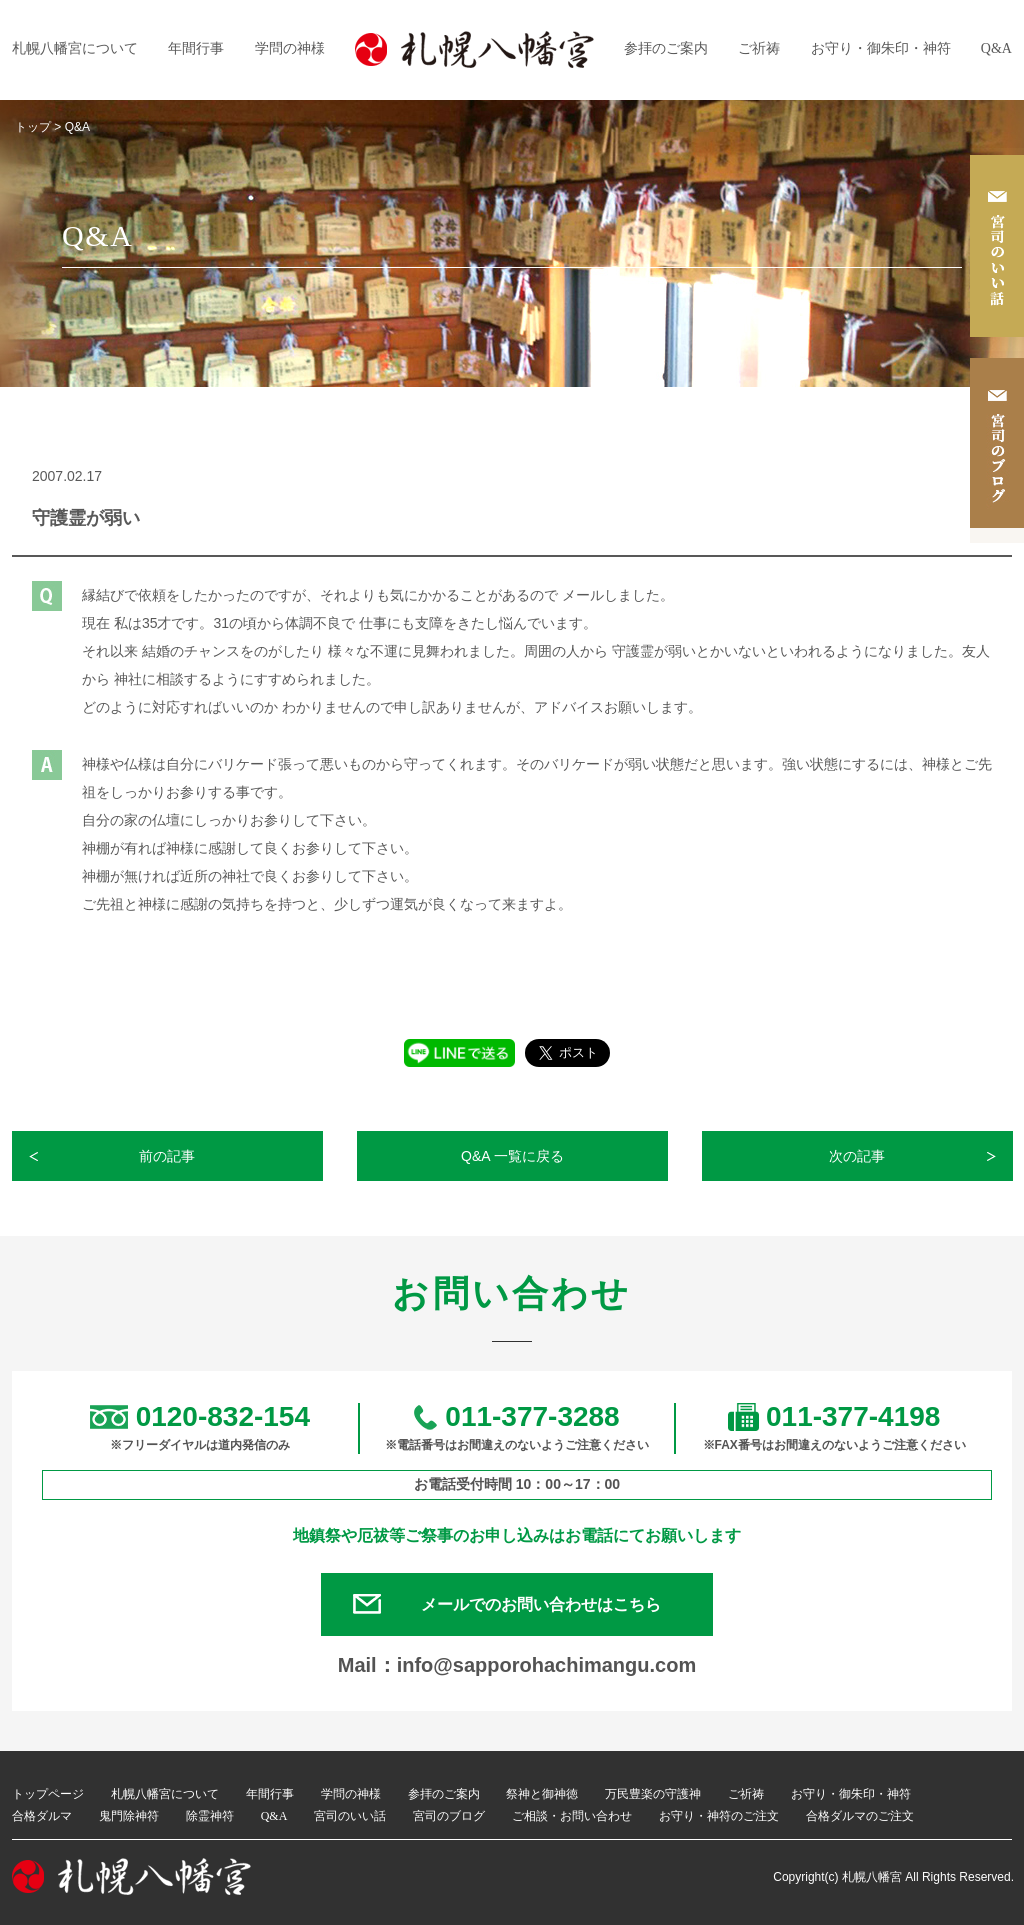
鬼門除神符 (129, 1817)
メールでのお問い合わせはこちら (542, 1604)
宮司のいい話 (350, 1817)
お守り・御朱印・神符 (881, 48)
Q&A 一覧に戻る (512, 1156)
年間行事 (196, 48)
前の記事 (168, 1156)
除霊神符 (210, 1817)
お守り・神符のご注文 (719, 1817)
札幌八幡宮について (75, 48)
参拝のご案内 (666, 48)
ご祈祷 (759, 48)
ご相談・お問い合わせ (572, 1817)
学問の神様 (290, 48)
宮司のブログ (449, 1817)
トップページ (48, 1795)
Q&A (996, 48)
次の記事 (858, 1156)
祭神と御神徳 (542, 1795)
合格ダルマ (42, 1817)
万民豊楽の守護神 (653, 1795)
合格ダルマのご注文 (860, 1817)
